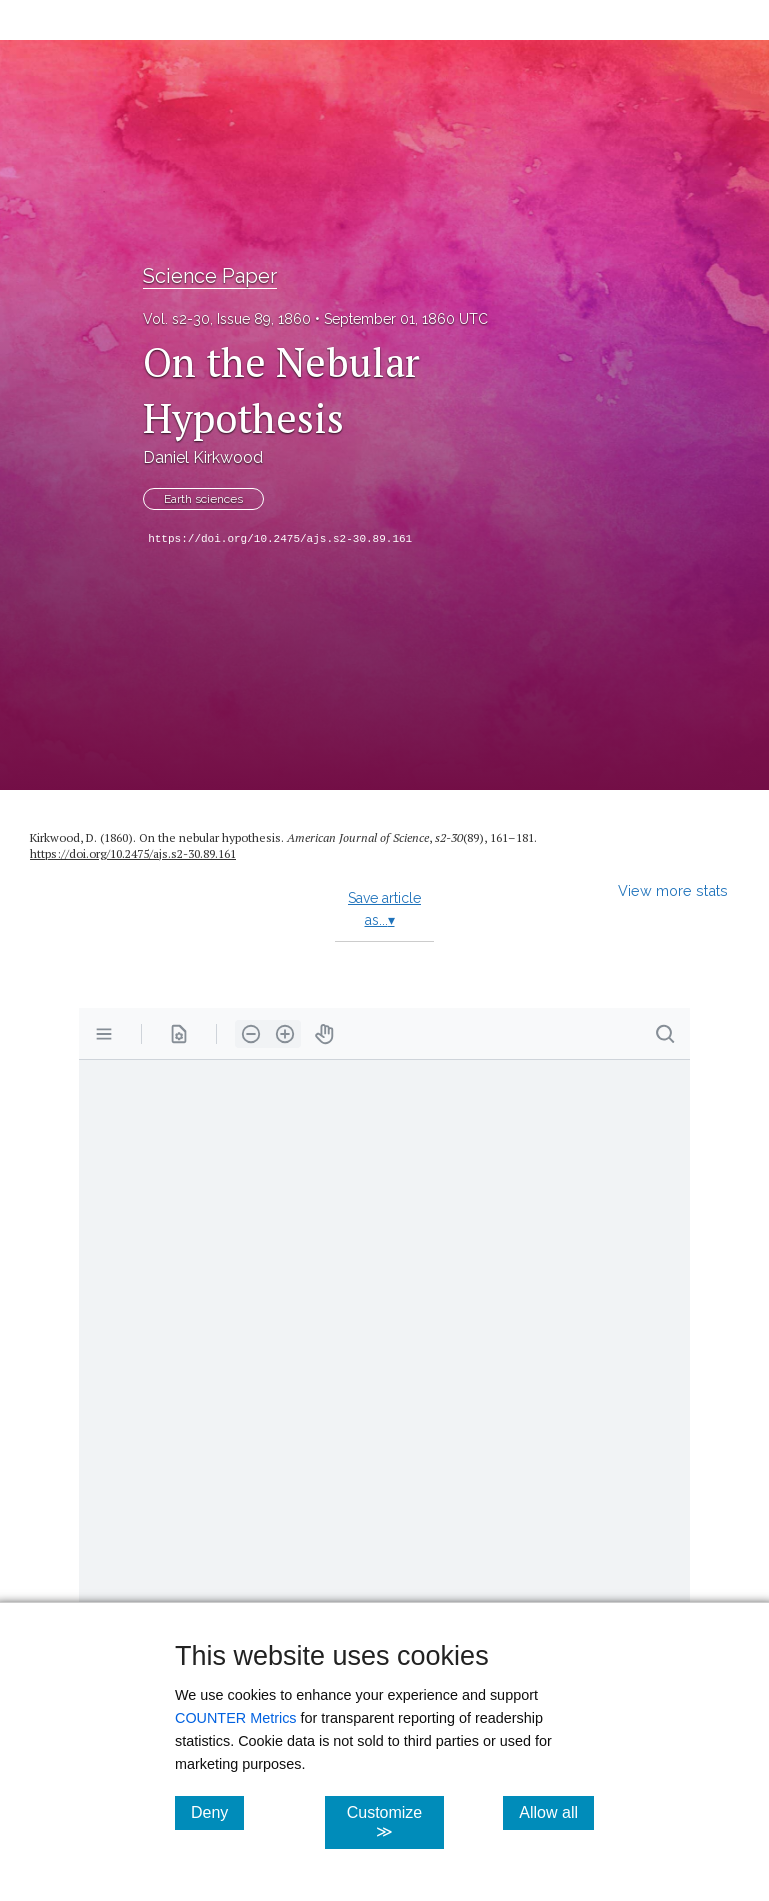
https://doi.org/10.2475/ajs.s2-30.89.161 (280, 539)
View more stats (673, 890)
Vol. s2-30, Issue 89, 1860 (227, 319)
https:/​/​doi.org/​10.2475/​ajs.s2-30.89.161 (133, 853)
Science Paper (210, 276)
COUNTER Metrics (236, 1718)
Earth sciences (203, 499)
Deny (217, 1812)
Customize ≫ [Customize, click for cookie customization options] (396, 1822)
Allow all (556, 1812)
